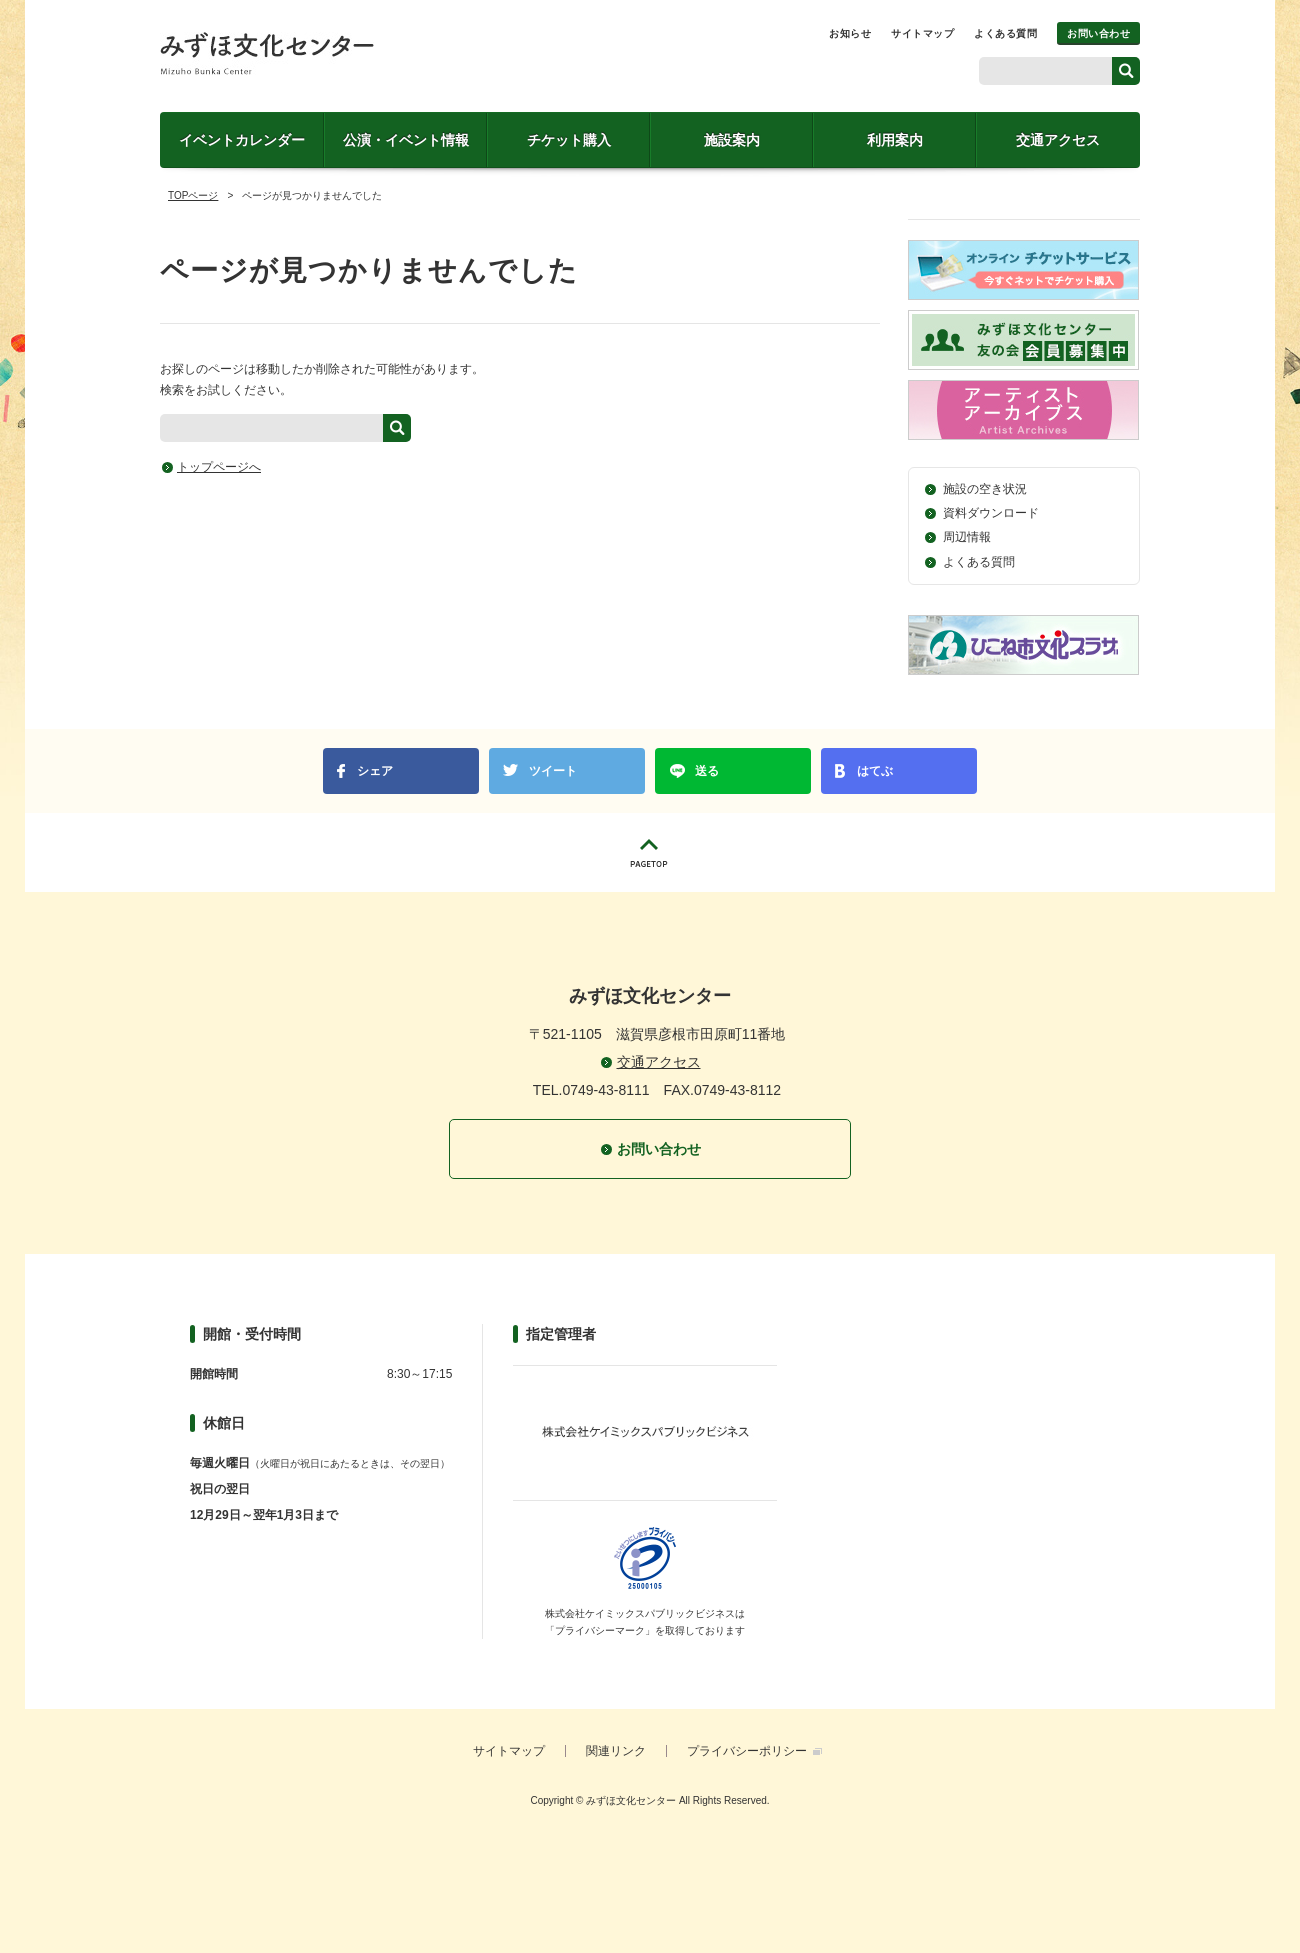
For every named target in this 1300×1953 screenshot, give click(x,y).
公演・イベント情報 (406, 140)
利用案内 (895, 140)
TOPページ (193, 195)
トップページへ (219, 467)
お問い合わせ (1098, 33)
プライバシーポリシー (747, 1751)
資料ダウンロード (991, 513)
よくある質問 (1005, 33)
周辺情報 (967, 537)
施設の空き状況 (985, 489)
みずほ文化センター (267, 53)
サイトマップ (922, 33)
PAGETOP (650, 852)
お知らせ (850, 33)
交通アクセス (1058, 140)
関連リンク (616, 1751)
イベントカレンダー (242, 140)
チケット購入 (569, 140)
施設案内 (732, 140)
